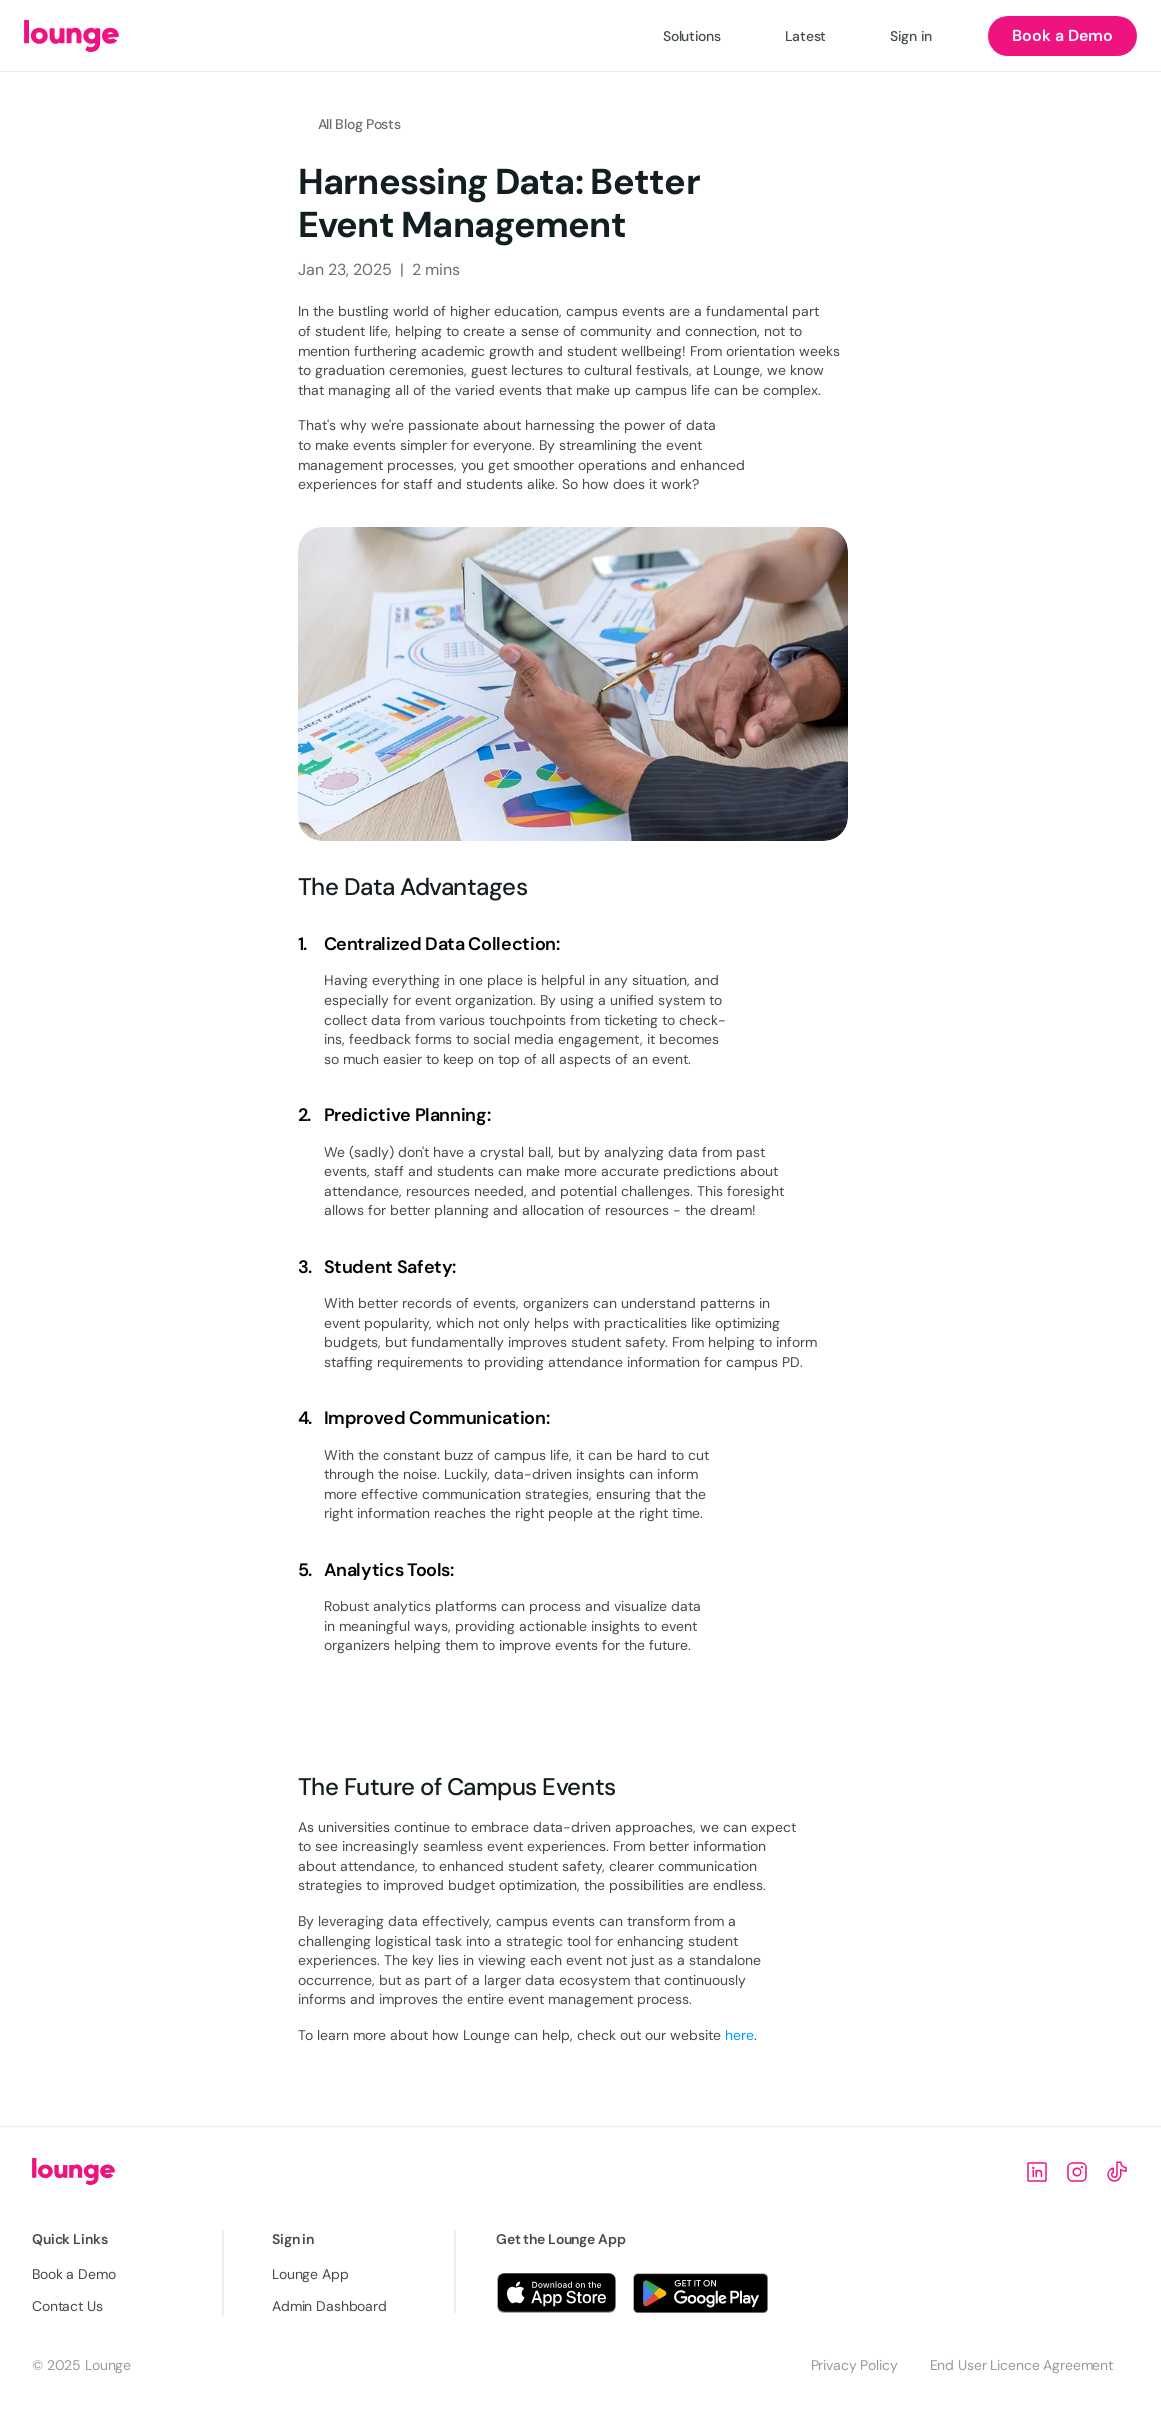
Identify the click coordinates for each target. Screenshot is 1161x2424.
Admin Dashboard (329, 2306)
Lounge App (310, 2274)
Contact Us (67, 2306)
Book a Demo (73, 2274)
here (739, 2035)
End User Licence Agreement (1021, 2365)
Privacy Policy (854, 2365)
